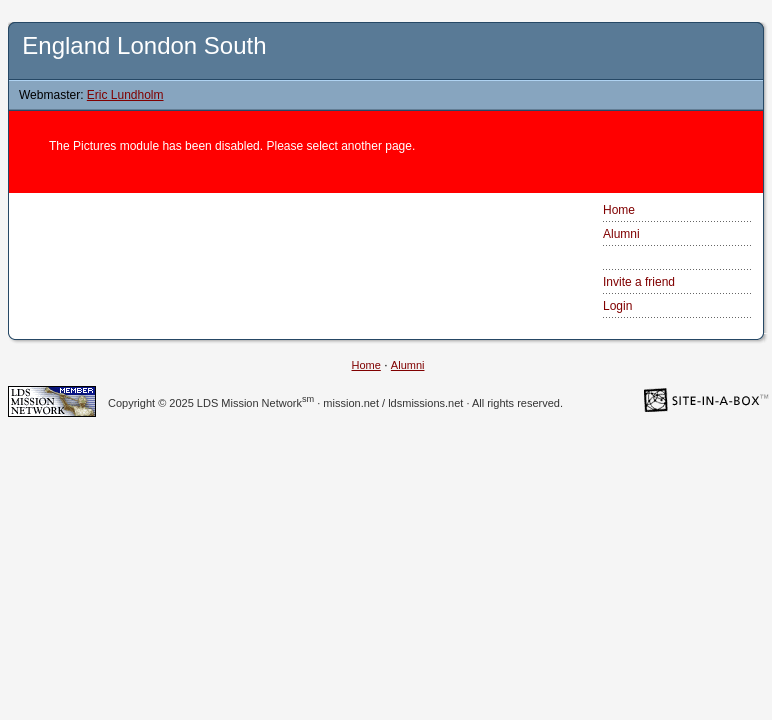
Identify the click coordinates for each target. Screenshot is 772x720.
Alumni (621, 234)
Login (617, 306)
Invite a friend (639, 282)
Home (619, 210)
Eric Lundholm (125, 95)
